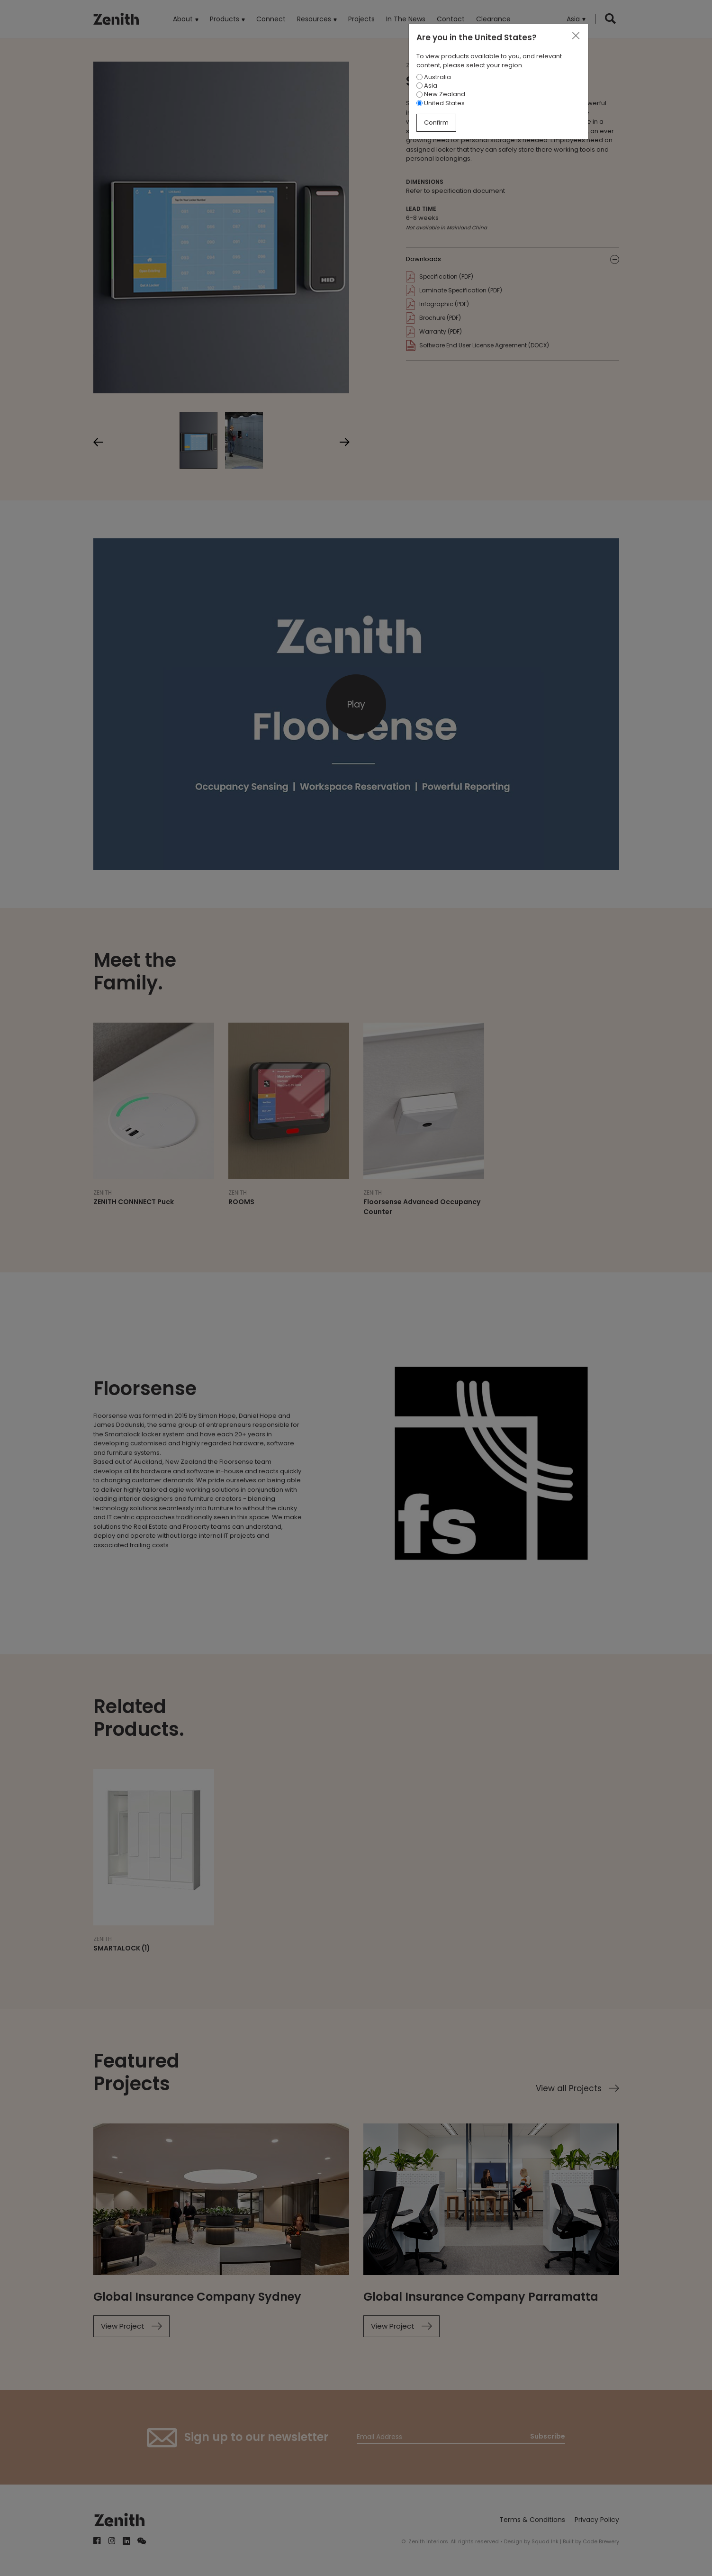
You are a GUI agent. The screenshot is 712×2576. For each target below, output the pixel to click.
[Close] (575, 36)
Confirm (436, 122)
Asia (426, 85)
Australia (433, 77)
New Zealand (440, 94)
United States (440, 103)
